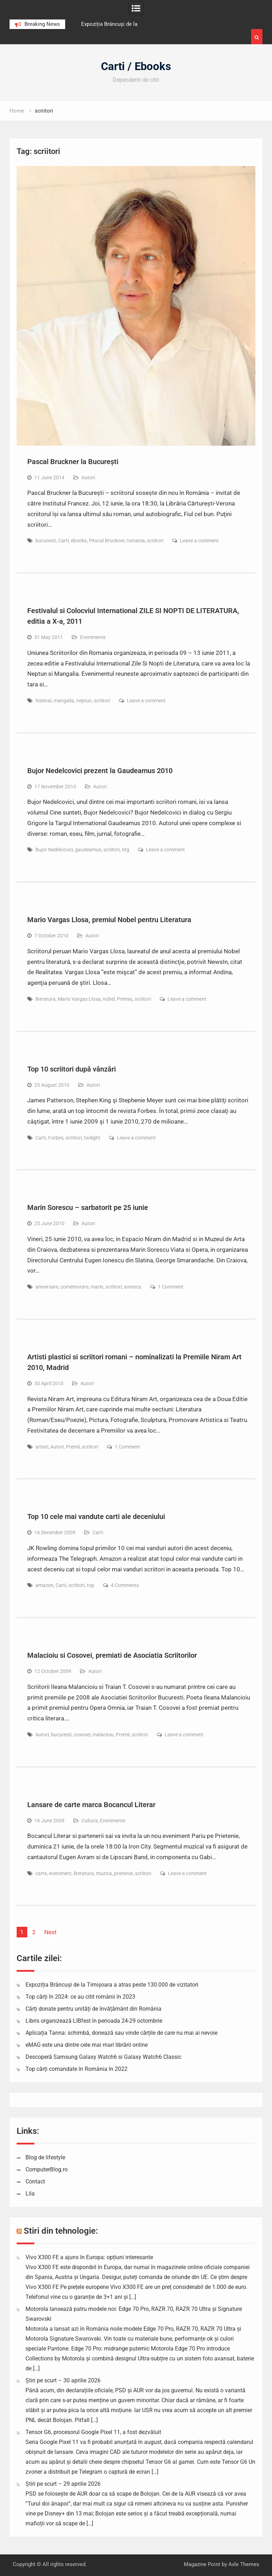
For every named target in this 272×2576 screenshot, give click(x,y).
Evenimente (93, 637)
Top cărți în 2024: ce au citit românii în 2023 (80, 1996)
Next (50, 1932)
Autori (88, 477)
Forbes (55, 1138)
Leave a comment (199, 540)
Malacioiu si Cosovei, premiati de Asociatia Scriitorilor (112, 1655)
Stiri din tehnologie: (61, 2231)
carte (41, 1873)
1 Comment (170, 1287)
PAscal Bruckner (106, 540)
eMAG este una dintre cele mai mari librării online (87, 2044)
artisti (41, 1447)
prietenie (123, 1873)
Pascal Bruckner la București (72, 461)
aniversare (46, 1287)
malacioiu (103, 1734)
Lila (30, 2193)
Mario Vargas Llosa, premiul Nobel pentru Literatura (109, 919)
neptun (84, 700)
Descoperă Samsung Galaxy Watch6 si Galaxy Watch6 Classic (103, 2057)
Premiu (124, 999)
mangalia (63, 700)
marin (97, 1287)
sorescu (132, 1287)
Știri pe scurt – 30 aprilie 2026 (63, 2380)
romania (135, 540)
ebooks (79, 540)
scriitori (155, 540)
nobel (109, 999)
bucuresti (45, 540)
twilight (92, 1138)
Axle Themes (243, 2564)
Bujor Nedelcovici (54, 849)
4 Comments (125, 1585)
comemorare (75, 1287)
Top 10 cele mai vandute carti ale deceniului (96, 1516)
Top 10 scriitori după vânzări (71, 1069)
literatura (45, 999)
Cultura (89, 1820)
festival (43, 700)
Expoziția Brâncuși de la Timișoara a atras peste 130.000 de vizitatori (112, 1984)
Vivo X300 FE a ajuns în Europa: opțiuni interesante (89, 2257)
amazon (44, 1585)
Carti (63, 540)
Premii (73, 1447)
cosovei (82, 1734)
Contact (35, 2181)
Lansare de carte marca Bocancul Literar (91, 1804)
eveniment (60, 1873)
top (90, 1585)
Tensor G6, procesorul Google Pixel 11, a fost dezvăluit (93, 2432)
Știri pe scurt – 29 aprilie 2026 (63, 2483)
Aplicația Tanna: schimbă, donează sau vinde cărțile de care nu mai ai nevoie (121, 2032)
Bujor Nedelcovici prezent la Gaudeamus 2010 (99, 770)
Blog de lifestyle (45, 2157)
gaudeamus (88, 849)
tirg (125, 849)
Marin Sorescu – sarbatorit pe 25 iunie (87, 1207)
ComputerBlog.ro (47, 2169)
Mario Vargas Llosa (79, 999)
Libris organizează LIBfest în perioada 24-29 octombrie (94, 2020)
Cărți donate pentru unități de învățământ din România (94, 2008)
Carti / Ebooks (136, 66)
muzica (104, 1873)
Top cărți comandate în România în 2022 (77, 2069)
